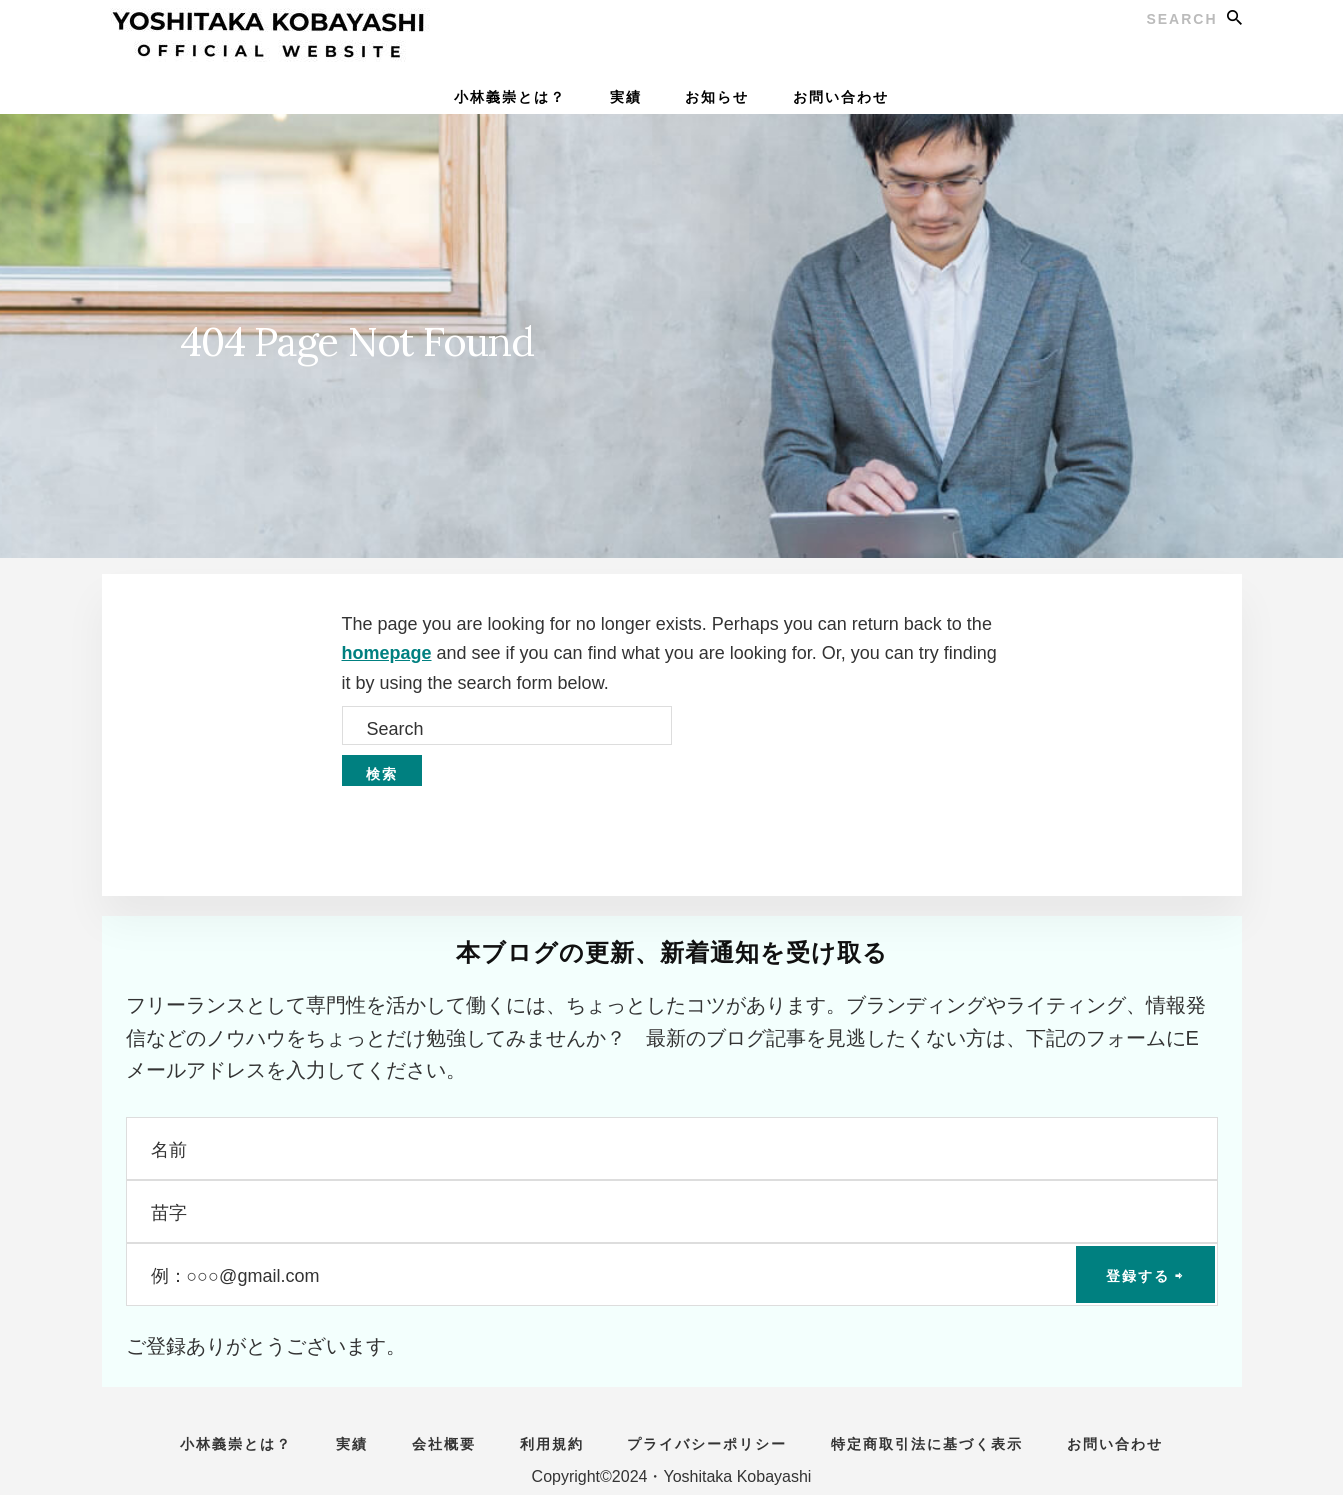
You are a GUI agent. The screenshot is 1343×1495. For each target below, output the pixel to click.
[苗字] (672, 1211)
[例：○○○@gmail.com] (672, 1274)
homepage (387, 653)
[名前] (672, 1148)
